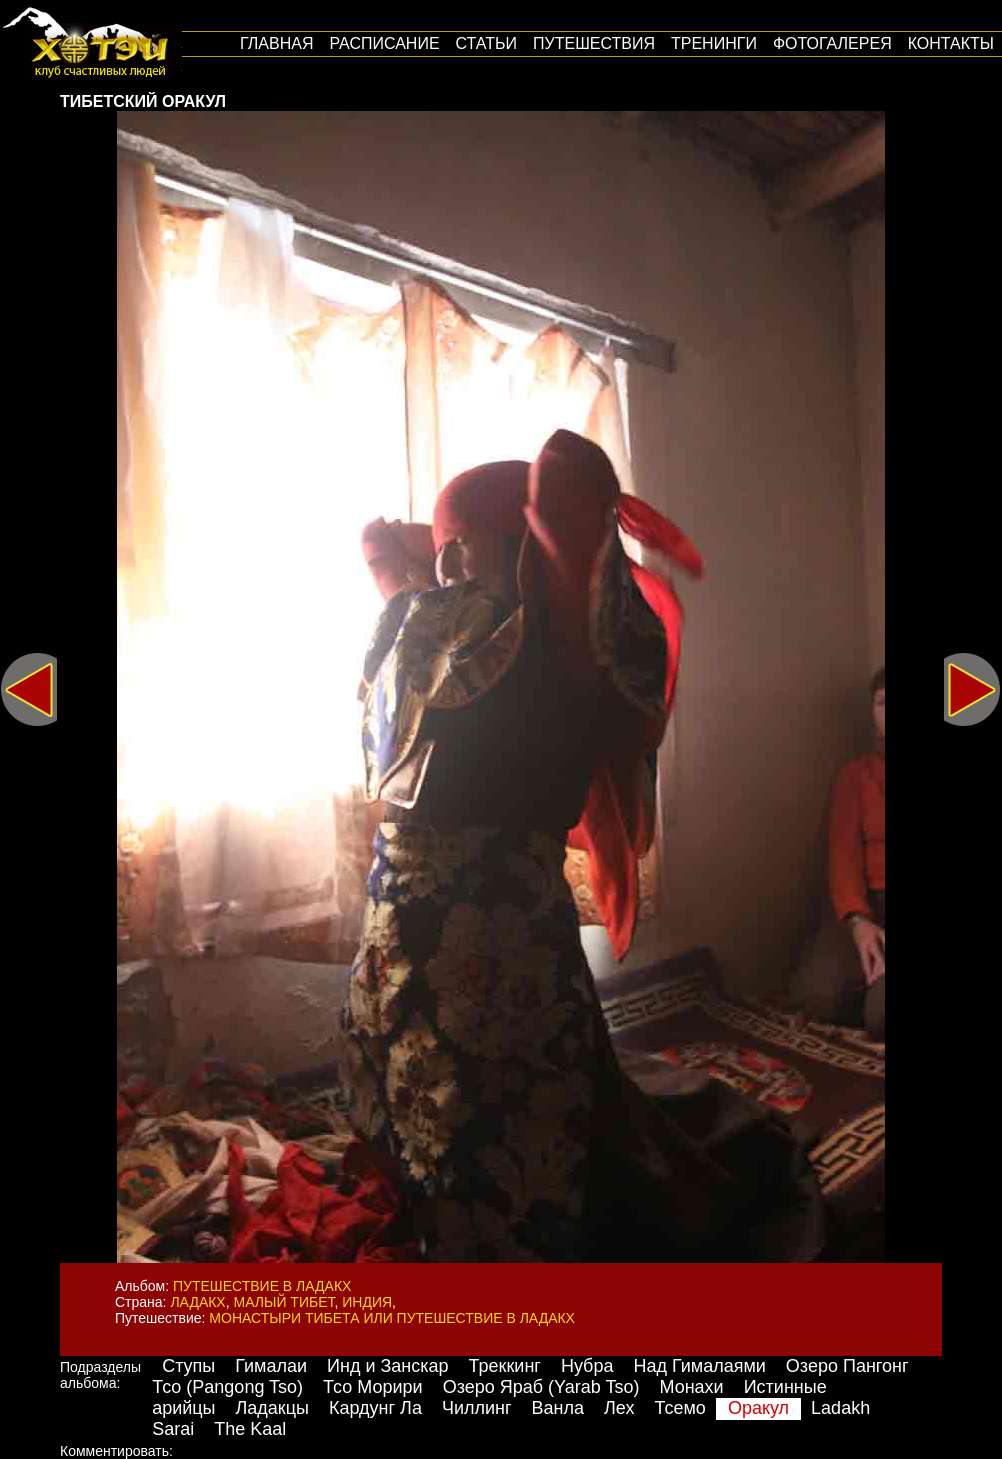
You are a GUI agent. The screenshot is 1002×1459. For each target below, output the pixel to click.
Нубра (587, 1366)
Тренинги (714, 43)
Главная (276, 43)
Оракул (758, 1408)
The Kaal (250, 1429)
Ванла (558, 1408)
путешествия (594, 43)
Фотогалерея (832, 43)
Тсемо (679, 1408)
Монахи (691, 1387)
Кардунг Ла (375, 1408)
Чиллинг (477, 1408)
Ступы (188, 1366)
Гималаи (271, 1366)
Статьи (486, 43)
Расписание (384, 43)
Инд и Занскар (388, 1366)
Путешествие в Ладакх (262, 1286)
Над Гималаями (699, 1366)
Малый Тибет (284, 1302)
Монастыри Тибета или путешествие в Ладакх (392, 1318)
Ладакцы (272, 1408)
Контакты (951, 43)
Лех (619, 1408)
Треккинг (505, 1366)
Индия (367, 1302)
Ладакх (197, 1302)
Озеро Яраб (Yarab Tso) (541, 1387)
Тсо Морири (373, 1387)
